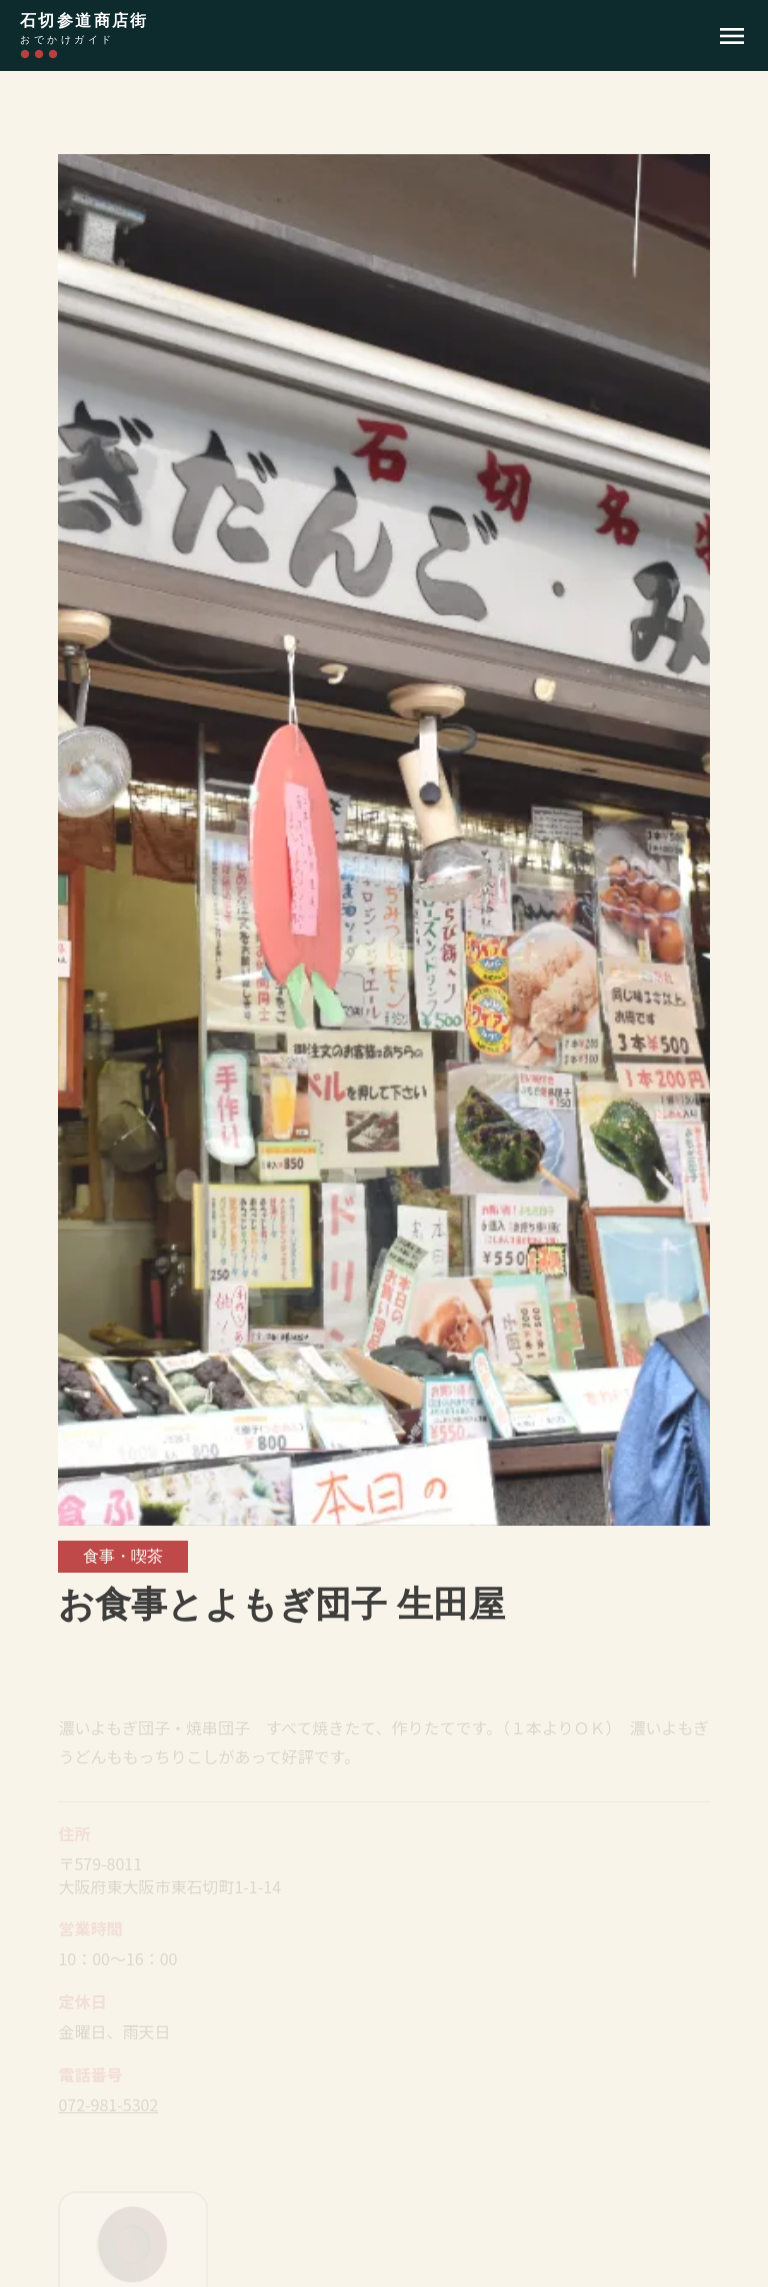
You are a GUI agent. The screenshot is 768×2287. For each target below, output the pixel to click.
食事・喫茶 (123, 1557)
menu (732, 36)
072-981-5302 (108, 2109)
